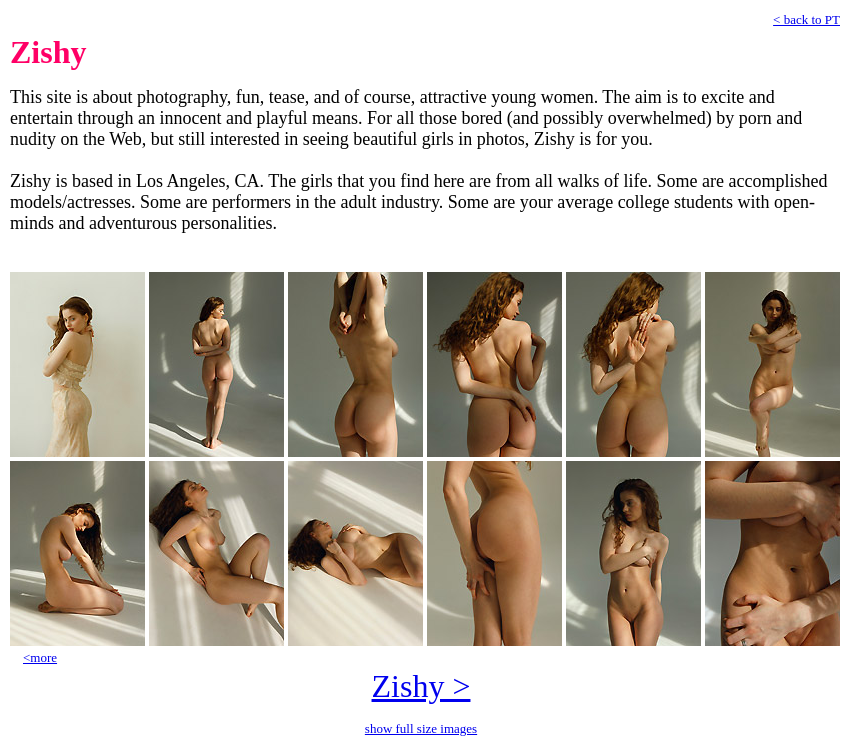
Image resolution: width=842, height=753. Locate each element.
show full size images (421, 728)
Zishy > (421, 686)
